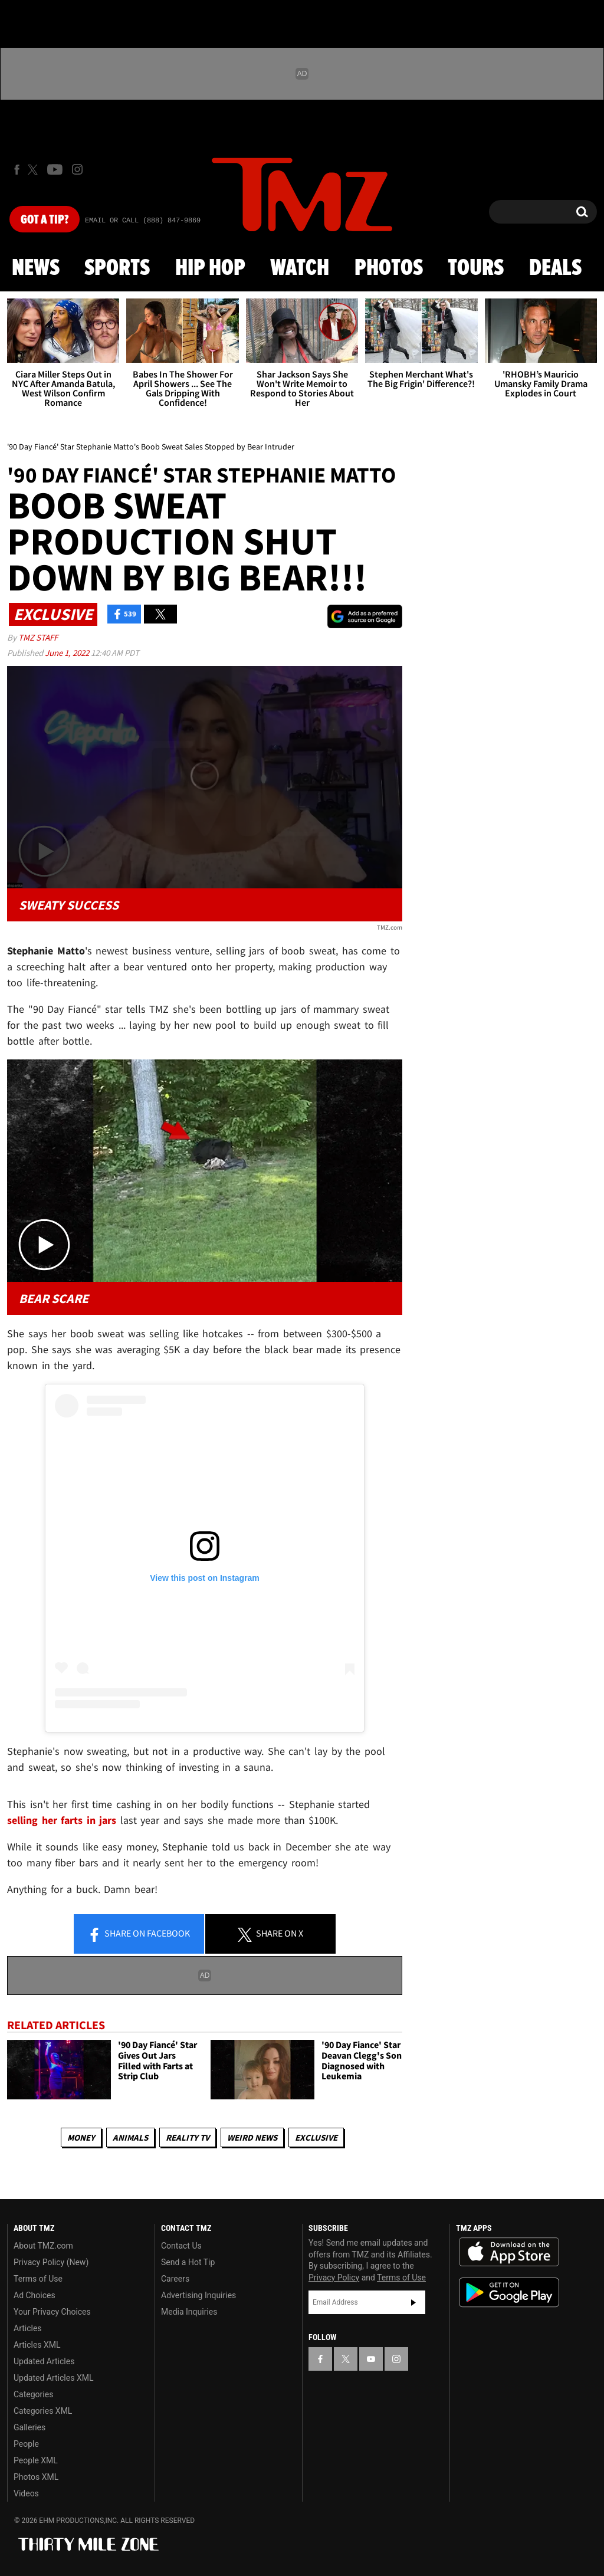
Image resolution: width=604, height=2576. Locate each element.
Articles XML (37, 2344)
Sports (117, 268)
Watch (299, 268)
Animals (130, 2137)
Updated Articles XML (53, 2378)
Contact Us (181, 2245)
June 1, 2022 (68, 652)
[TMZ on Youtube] (54, 169)
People (26, 2444)
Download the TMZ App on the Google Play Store (509, 2293)
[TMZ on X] (34, 169)
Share (138, 1934)
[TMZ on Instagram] (77, 169)
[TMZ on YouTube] (371, 2359)
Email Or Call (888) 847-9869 (143, 220)
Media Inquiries (189, 2311)
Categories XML (43, 2411)
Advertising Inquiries (198, 2295)
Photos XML (36, 2477)
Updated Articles (44, 2361)
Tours (476, 268)
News (36, 268)
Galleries (29, 2427)
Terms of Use (38, 2278)
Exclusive (316, 2137)
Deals (555, 268)
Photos (388, 268)
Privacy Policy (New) (51, 2262)
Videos (26, 2493)
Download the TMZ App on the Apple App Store (509, 2252)
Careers (175, 2278)
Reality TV (187, 2137)
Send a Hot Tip (188, 2262)
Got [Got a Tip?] (44, 220)
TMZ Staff (38, 637)
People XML (36, 2460)
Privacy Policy (333, 2277)
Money (81, 2137)
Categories (33, 2394)
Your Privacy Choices (52, 2311)
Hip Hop (210, 268)
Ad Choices (34, 2295)
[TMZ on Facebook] (17, 169)
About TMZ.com (43, 2245)
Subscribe (413, 2302)
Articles (28, 2328)
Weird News (252, 2137)
